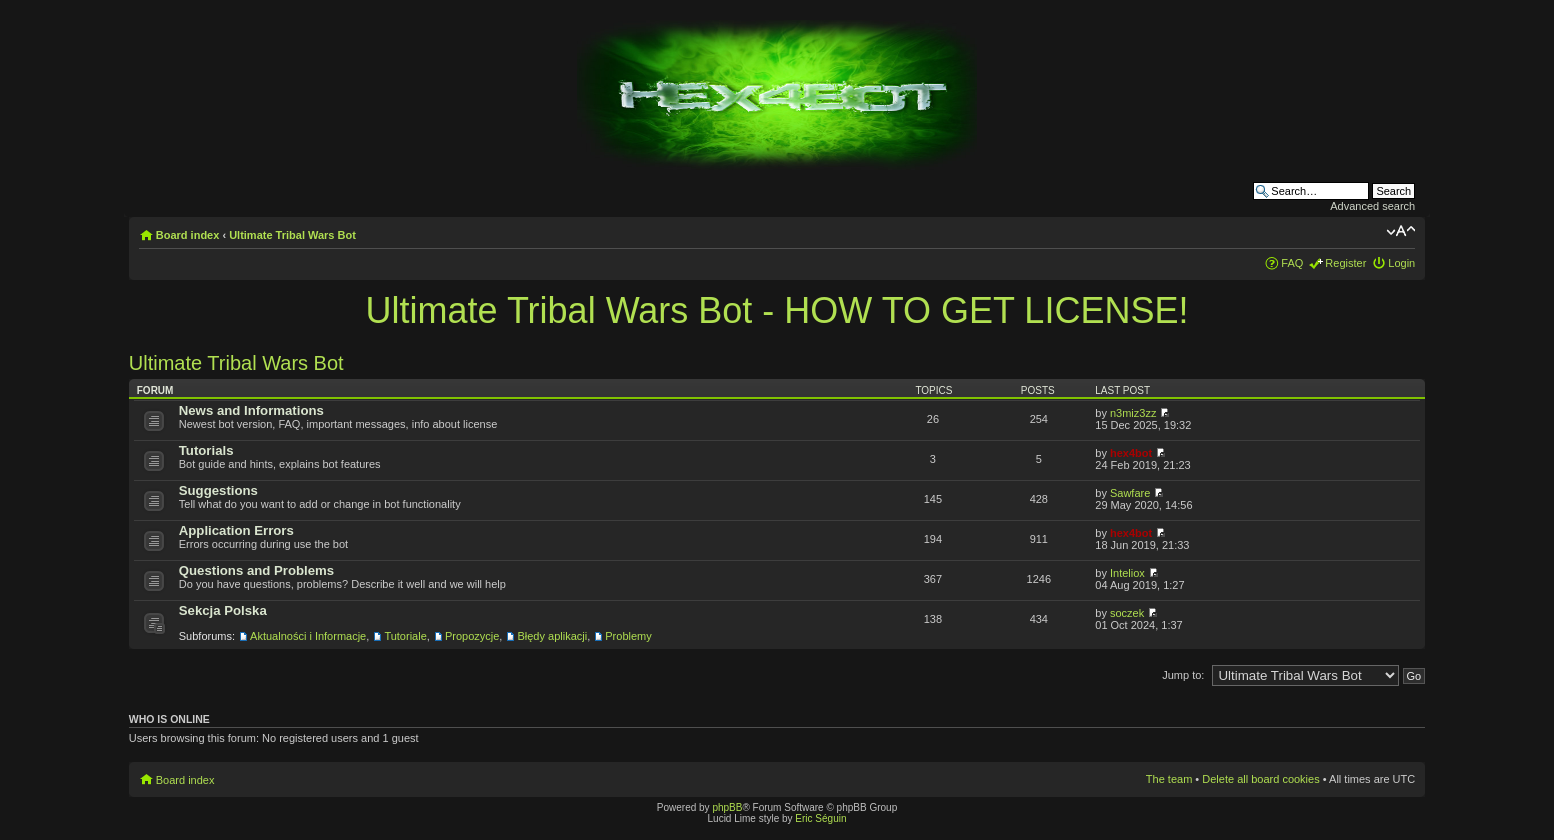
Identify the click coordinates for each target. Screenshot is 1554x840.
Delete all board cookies (1260, 779)
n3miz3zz (1133, 413)
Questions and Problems (256, 570)
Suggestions (218, 490)
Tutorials (206, 450)
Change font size (1400, 231)
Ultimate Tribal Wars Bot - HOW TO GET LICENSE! (777, 310)
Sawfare (1130, 493)
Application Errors (236, 530)
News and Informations (251, 410)
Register (1345, 263)
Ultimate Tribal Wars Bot (292, 235)
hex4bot (1131, 453)
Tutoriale (405, 636)
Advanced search (1372, 206)
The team (1169, 779)
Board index (188, 235)
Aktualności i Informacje (308, 636)
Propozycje (472, 636)
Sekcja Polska (223, 610)
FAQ (1292, 263)
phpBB (727, 807)
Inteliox (1127, 573)
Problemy (628, 636)
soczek (1127, 613)
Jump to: (1183, 675)
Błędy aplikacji (552, 636)
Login (1401, 263)
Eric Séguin (820, 818)
